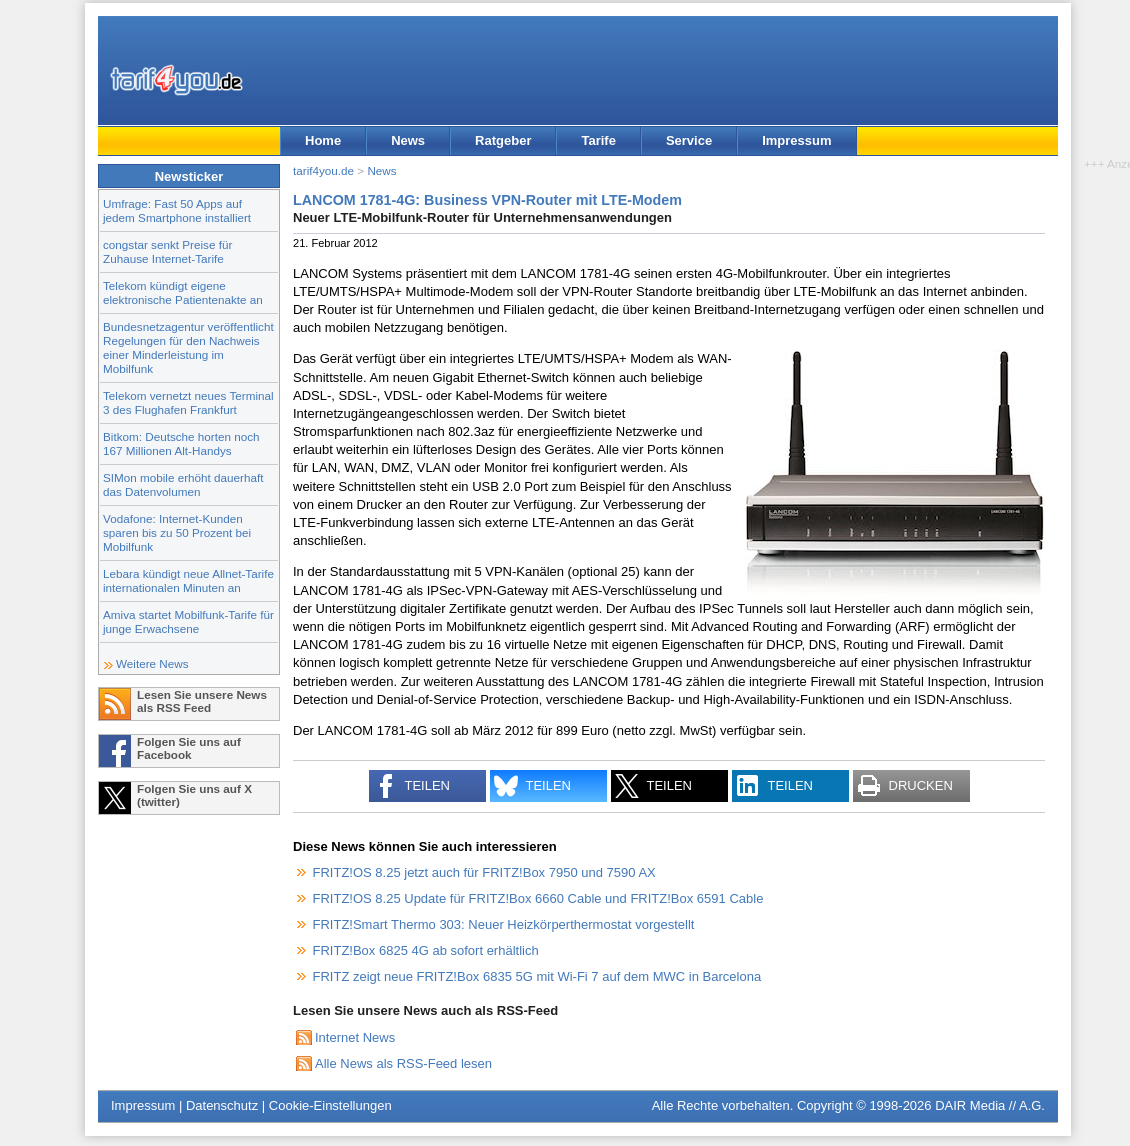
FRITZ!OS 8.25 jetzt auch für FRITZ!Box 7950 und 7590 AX (484, 872)
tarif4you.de (323, 170)
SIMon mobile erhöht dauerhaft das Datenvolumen (183, 484)
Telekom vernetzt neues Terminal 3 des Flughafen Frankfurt (188, 402)
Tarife (598, 140)
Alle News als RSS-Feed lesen (403, 1063)
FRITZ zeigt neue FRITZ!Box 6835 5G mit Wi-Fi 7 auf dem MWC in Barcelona (537, 976)
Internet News (355, 1037)
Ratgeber (503, 140)
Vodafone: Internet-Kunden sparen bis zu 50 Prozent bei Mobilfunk (177, 532)
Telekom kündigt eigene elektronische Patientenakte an (183, 292)
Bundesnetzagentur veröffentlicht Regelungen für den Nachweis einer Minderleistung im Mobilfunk (188, 347)
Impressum (796, 140)
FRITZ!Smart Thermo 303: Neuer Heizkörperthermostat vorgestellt (504, 924)
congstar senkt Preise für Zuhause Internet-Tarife (167, 251)
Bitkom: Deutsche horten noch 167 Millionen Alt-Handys (181, 443)
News (408, 140)
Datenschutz (222, 1105)
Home (323, 140)
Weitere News (152, 663)
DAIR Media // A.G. (990, 1105)
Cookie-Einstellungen (330, 1105)
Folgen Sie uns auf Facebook (189, 748)
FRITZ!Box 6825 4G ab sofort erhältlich (426, 950)
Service (689, 140)
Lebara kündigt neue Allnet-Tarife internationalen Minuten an (188, 580)
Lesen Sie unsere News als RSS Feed (202, 701)
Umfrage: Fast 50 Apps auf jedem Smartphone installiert (177, 210)
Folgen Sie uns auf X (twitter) (194, 795)
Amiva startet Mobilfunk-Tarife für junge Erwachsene (188, 621)
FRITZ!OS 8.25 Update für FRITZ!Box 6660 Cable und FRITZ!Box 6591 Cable (538, 898)
